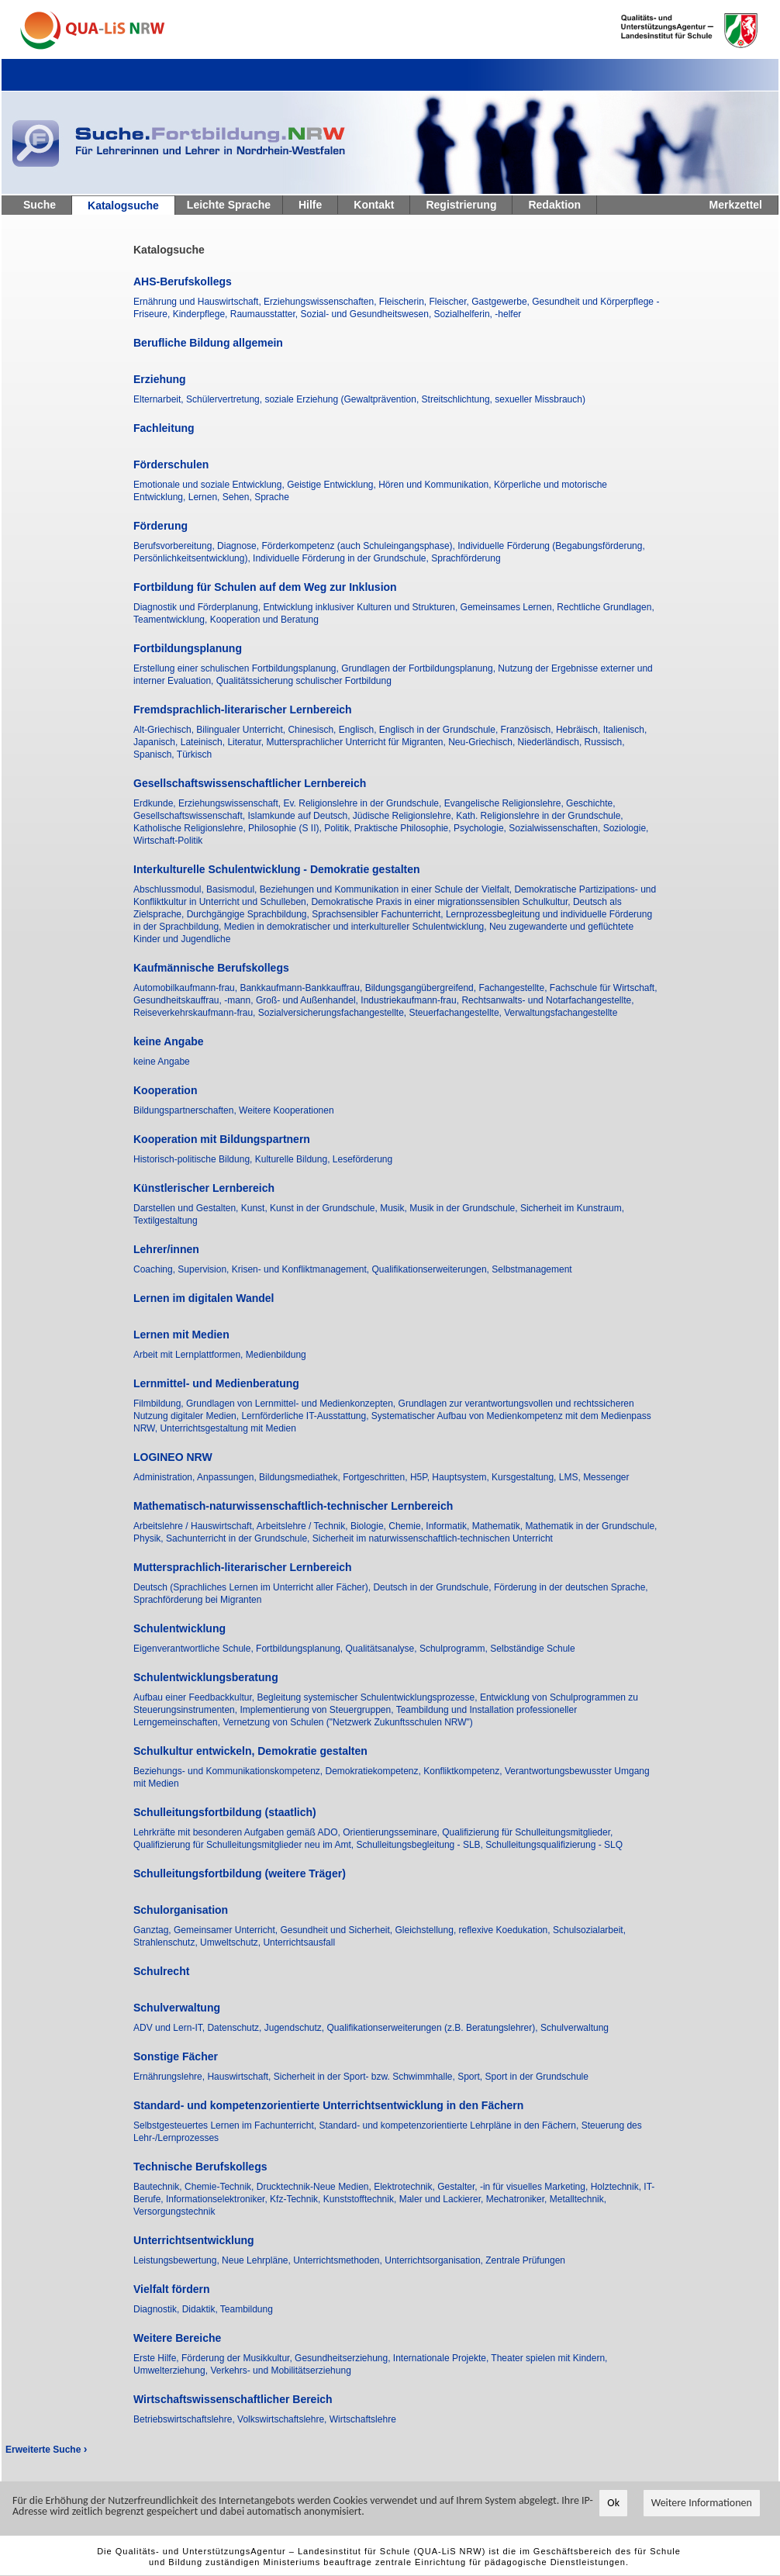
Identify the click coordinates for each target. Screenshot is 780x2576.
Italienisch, (625, 729)
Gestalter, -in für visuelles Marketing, (513, 2186)
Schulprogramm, (454, 1648)
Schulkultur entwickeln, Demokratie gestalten (250, 1751)
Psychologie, (481, 828)
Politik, (339, 828)
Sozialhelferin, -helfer (478, 314)
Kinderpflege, (201, 314)
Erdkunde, (155, 803)
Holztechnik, (617, 2186)
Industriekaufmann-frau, (411, 1000)
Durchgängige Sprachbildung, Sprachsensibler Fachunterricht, (316, 914)
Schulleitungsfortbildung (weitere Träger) (239, 1873)
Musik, (394, 1208)
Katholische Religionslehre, (190, 828)
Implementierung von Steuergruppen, (317, 1709)
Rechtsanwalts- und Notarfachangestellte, (547, 1000)
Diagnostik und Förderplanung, (198, 607)
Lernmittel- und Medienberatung (216, 1383)
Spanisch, (155, 754)
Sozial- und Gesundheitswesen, (366, 314)
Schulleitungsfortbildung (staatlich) (224, 1812)
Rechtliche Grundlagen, (605, 607)
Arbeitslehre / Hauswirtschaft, (195, 1526)
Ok (613, 2505)
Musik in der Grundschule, (464, 1208)
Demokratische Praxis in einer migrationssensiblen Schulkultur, (441, 901)
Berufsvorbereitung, (175, 545)
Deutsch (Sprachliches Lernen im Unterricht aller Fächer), (253, 1587)
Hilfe (310, 205)
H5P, (421, 1477)
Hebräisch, (579, 729)
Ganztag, (153, 1930)
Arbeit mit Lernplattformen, (189, 1354)
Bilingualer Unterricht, (242, 729)
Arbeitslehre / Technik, (303, 1526)
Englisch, (359, 729)
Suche (39, 205)
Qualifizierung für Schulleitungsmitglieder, (527, 1832)
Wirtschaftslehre (363, 2419)
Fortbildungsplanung (187, 648)
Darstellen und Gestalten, (187, 1208)
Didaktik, (201, 2309)
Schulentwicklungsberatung (205, 1677)
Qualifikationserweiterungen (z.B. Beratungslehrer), (433, 2027)
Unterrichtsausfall (299, 1942)
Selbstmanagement (531, 1269)
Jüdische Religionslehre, (404, 815)
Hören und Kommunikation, (436, 484)
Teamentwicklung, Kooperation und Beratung (226, 619)
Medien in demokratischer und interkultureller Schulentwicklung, (356, 926)
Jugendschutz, (295, 2027)
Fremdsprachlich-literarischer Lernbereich (242, 709)
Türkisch (194, 754)
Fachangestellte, (513, 987)
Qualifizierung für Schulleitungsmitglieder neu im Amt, (244, 1844)
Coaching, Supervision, (182, 1269)
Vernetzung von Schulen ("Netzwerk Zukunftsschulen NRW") (347, 1722)
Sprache (271, 497)
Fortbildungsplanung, (300, 1648)
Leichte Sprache (229, 205)
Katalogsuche (123, 205)
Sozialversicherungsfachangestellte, (333, 1012)
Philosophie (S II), (286, 828)
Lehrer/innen (166, 1249)
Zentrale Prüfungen (525, 2260)
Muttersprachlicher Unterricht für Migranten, (357, 742)
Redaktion (554, 205)
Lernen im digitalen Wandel (203, 1298)
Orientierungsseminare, (392, 1832)
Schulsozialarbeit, (589, 1930)
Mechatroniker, (518, 2199)
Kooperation (165, 1090)
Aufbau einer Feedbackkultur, (195, 1697)
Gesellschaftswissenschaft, (190, 815)
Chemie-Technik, (221, 2186)
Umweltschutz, (231, 1942)
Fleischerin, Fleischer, (425, 301)
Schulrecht (161, 1971)
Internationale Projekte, (442, 2358)
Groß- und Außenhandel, (308, 1000)
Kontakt (374, 205)
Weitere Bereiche (177, 2338)
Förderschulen (171, 464)
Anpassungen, (228, 1477)
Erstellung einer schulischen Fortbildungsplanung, (237, 668)
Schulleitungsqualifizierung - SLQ (554, 1844)
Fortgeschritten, (376, 1477)
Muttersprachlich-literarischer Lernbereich (242, 1567)
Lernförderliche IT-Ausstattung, (306, 1416)
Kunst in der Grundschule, (325, 1208)
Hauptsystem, (462, 1477)
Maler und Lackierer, (442, 2199)
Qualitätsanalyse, (382, 1648)
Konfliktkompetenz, (464, 1771)
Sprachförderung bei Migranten (197, 1599)
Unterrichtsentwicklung (193, 2240)
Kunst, (255, 1208)
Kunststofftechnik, (361, 2199)
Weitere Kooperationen (286, 1110)
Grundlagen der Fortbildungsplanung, (419, 668)
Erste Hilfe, (157, 2358)
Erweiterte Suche (46, 2449)
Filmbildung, (159, 1403)
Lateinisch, (204, 742)
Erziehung (159, 379)
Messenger (606, 1477)
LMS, (571, 1477)
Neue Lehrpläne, (257, 2260)
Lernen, (205, 497)
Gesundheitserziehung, (344, 2358)
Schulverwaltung (176, 2007)
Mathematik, (499, 1526)
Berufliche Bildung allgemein (208, 343)
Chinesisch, (313, 729)
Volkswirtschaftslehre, (283, 2419)
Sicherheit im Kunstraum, (572, 1208)
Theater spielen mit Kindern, (549, 2358)
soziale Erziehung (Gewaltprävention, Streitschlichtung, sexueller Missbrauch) (424, 399)
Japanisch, (157, 742)
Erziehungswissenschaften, (321, 301)
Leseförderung (362, 1159)
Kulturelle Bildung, (294, 1159)
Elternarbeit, (159, 399)
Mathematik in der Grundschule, (591, 1526)
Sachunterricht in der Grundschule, (239, 1538)
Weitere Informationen (701, 2505)
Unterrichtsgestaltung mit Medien (227, 1428)
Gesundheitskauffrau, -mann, (194, 1000)
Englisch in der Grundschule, (440, 729)
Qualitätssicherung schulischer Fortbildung (304, 680)
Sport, (471, 2076)
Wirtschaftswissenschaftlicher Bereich (233, 2399)
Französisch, (528, 729)
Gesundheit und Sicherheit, (337, 1930)
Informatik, (448, 1526)
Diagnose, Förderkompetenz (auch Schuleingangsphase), (337, 545)
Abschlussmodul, (169, 889)
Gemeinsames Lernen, (509, 607)
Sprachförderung (465, 558)
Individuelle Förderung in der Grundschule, (342, 558)
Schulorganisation (180, 1910)
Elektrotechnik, (405, 2186)
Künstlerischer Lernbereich (203, 1188)
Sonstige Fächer (175, 2056)
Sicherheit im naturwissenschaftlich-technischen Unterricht (432, 1538)
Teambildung (246, 2309)
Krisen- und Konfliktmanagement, (302, 1269)
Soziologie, (626, 828)
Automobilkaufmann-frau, (186, 987)
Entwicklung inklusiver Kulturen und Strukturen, (361, 607)
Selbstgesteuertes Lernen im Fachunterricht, (226, 2125)
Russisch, (605, 742)
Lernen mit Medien (181, 1334)
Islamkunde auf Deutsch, (299, 815)
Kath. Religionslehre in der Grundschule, (539, 815)
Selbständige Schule (532, 1648)
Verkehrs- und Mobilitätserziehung (280, 2370)
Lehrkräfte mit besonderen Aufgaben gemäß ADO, (238, 1832)
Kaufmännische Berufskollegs (211, 968)
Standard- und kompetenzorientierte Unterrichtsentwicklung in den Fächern (328, 2105)
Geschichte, (590, 803)
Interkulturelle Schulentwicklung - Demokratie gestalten (276, 869)
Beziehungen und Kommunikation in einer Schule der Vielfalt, (387, 889)
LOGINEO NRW (172, 1457)
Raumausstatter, (265, 314)
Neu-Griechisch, (482, 742)
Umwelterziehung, (171, 2370)
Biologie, (369, 1526)
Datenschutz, (235, 2027)
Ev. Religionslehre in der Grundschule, (363, 803)
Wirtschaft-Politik (167, 840)
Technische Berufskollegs (200, 2166)
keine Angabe (168, 1041)
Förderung (160, 526)
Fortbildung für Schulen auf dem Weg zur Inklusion (265, 587)
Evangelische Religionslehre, (505, 803)
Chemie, (407, 1526)
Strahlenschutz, (166, 1942)
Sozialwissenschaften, (555, 828)
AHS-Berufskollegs (182, 281)
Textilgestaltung (165, 1220)
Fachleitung (164, 428)
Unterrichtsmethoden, (339, 2260)
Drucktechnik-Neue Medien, (315, 2186)
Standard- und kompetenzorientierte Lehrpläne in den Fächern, (450, 2125)
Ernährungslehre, (170, 2076)
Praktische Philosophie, (404, 828)
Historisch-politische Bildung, (194, 1159)
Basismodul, (233, 889)
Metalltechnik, (578, 2199)
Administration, (165, 1477)
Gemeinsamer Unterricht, (227, 1930)
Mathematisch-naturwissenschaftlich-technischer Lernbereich (293, 1506)
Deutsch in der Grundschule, (433, 1587)
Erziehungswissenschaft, (230, 803)
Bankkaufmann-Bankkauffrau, (302, 987)
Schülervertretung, (225, 399)
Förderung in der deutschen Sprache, (571, 1587)
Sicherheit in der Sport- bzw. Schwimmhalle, (365, 2076)
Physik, (149, 1538)
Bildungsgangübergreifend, (422, 987)
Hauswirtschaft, (240, 2076)
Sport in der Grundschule (536, 2076)
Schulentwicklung (179, 1628)
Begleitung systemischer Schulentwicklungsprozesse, (368, 1697)
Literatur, (246, 742)
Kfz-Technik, (296, 2199)
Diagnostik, (157, 2309)
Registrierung (461, 205)
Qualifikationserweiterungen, (432, 1269)
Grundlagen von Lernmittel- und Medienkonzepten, (292, 1403)
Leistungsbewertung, (177, 2260)
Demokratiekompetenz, (374, 1771)
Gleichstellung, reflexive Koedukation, (474, 1930)
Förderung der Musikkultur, (238, 2358)
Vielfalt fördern (171, 2289)
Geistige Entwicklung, (332, 484)
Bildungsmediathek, (301, 1477)
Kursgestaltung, (525, 1477)
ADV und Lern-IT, (170, 2027)
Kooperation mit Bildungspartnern (221, 1139)
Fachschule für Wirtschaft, (603, 987)
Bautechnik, (159, 2186)
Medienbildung (276, 1354)
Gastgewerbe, (501, 301)
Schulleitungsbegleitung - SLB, (420, 1844)
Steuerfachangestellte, (457, 1012)
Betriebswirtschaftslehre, (185, 2419)
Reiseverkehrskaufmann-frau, (195, 1012)
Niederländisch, (551, 742)
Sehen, (238, 497)
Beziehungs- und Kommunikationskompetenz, (229, 1771)
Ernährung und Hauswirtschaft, (198, 301)
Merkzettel (735, 205)
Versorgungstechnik (174, 2211)
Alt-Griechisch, (164, 729)
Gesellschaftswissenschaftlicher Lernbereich (249, 783)
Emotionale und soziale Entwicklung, (210, 484)
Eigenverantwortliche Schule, (194, 1648)
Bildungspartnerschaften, (186, 1110)
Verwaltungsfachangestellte (560, 1012)
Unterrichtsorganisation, (435, 2260)
